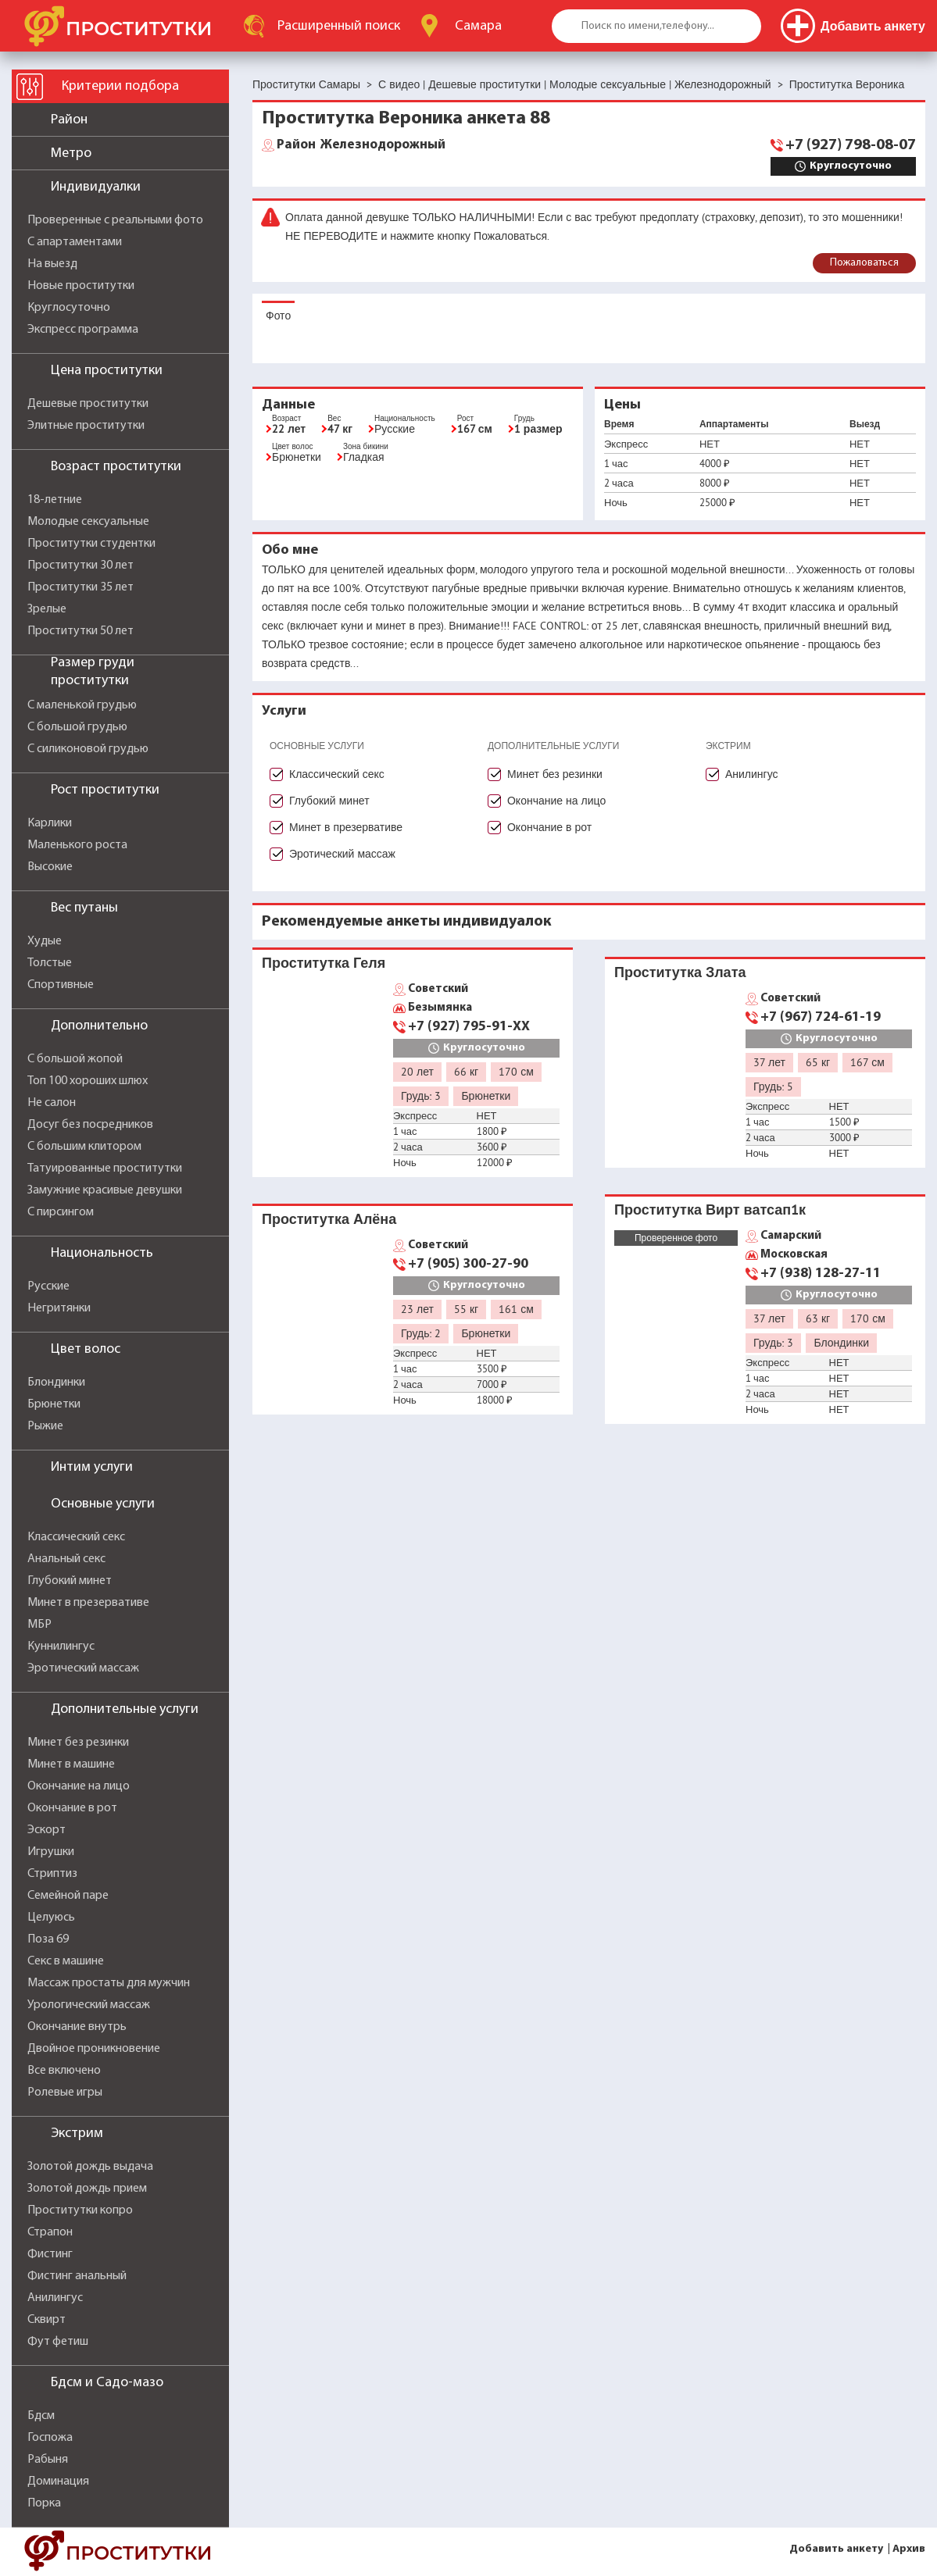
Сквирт (46, 2320)
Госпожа (50, 2438)
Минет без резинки (78, 1742)
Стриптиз (52, 1874)
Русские (48, 1286)
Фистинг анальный (77, 2276)
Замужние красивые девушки (104, 1190)
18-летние (54, 500)
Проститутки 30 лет (80, 565)
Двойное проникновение (93, 2049)
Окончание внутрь (77, 2027)
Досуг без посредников (90, 1125)
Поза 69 (48, 1939)
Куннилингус (61, 1646)
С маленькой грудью (82, 705)
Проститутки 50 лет (80, 631)
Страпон (50, 2232)
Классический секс (76, 1537)
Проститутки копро (80, 2210)
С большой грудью (77, 727)
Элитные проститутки (86, 425)
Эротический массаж (83, 1668)
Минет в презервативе (88, 1603)
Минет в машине (71, 1764)
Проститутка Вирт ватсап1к (710, 1209)
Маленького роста (77, 845)
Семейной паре (68, 1895)
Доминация (58, 2481)
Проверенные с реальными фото (115, 220)
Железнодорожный (361, 145)
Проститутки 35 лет (80, 587)
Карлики (49, 823)
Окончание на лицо (78, 1786)
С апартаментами (74, 242)
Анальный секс (66, 1559)
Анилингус (55, 2298)
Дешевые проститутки (87, 404)
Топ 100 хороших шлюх (87, 1081)
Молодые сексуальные (88, 522)
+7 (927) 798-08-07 (850, 145)
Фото (278, 316)
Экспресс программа (82, 329)
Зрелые (46, 609)
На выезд (52, 264)
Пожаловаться (864, 263)
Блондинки (56, 1382)
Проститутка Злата (680, 972)
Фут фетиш (57, 2341)
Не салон (51, 1103)
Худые (44, 941)
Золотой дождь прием (87, 2188)
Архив (908, 2549)
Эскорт (46, 1830)
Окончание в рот (72, 1808)
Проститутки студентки (91, 543)
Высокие (50, 867)
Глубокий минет (69, 1581)
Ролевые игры (64, 2092)
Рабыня (47, 2459)
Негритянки (59, 1308)
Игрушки (50, 1852)
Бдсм (41, 2416)
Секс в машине (65, 1961)
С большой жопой (75, 1059)
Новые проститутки (80, 286)
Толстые (49, 963)
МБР (39, 1624)
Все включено (64, 2070)
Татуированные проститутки (104, 1168)
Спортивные (60, 985)
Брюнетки (53, 1404)
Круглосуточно (68, 307)
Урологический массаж (88, 2005)
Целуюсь (51, 1917)
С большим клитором (84, 1146)
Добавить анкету (836, 2549)
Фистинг (50, 2254)
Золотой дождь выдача (90, 2166)
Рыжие (45, 1426)
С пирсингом (60, 1212)
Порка (44, 2503)
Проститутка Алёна (329, 1219)
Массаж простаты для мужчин (108, 1983)
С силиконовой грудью (87, 749)
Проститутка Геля (323, 963)
